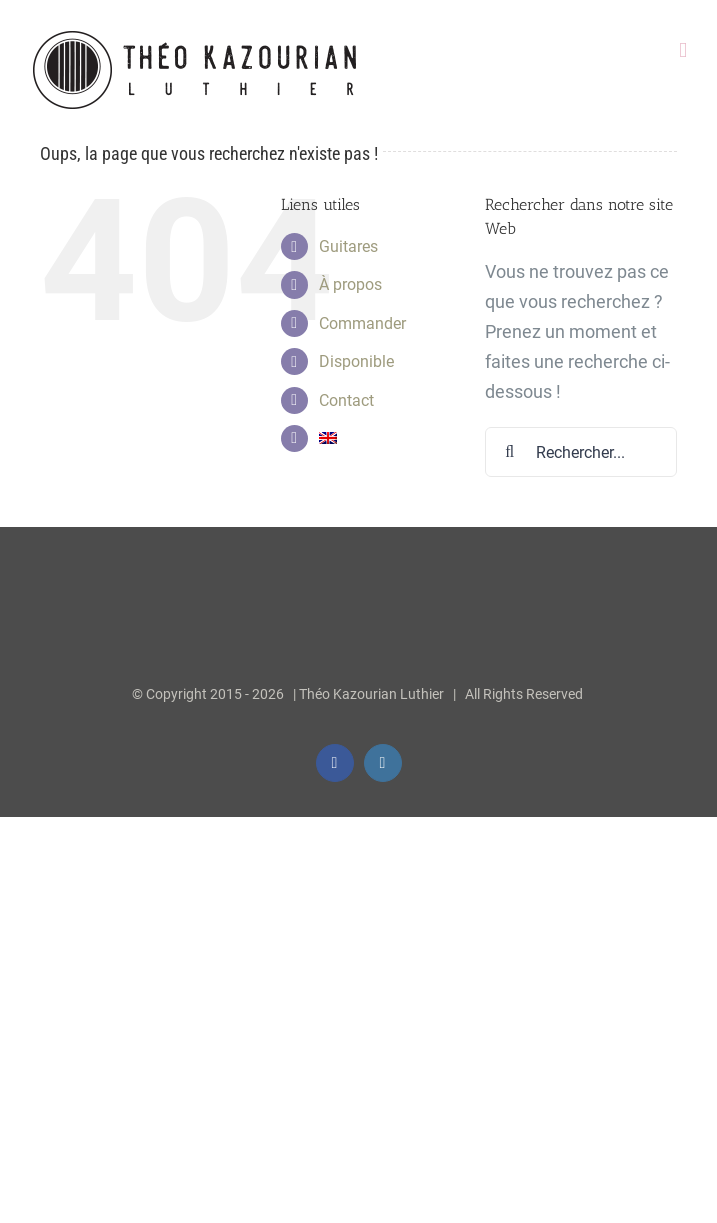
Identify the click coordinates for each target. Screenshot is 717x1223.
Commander (362, 323)
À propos (350, 284)
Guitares (348, 246)
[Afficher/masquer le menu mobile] (683, 50)
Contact (346, 400)
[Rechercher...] (581, 452)
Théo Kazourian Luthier (371, 694)
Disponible (356, 361)
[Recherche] (510, 452)
